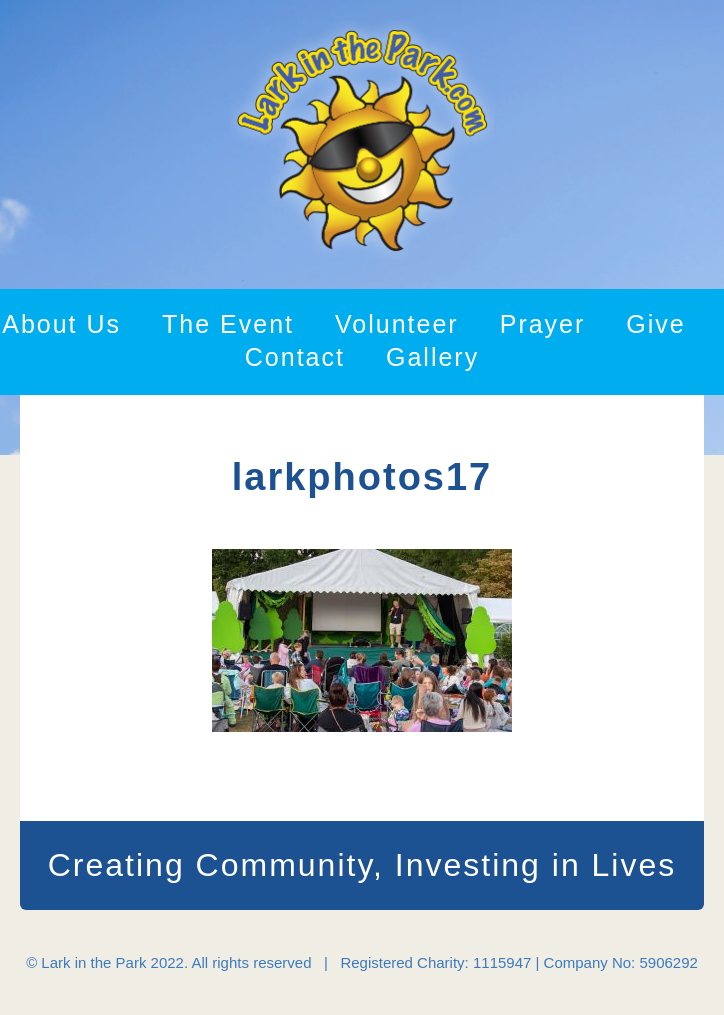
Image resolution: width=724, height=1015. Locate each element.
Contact (295, 357)
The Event (228, 324)
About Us (61, 324)
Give (655, 324)
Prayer (543, 324)
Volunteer (397, 324)
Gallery (432, 357)
